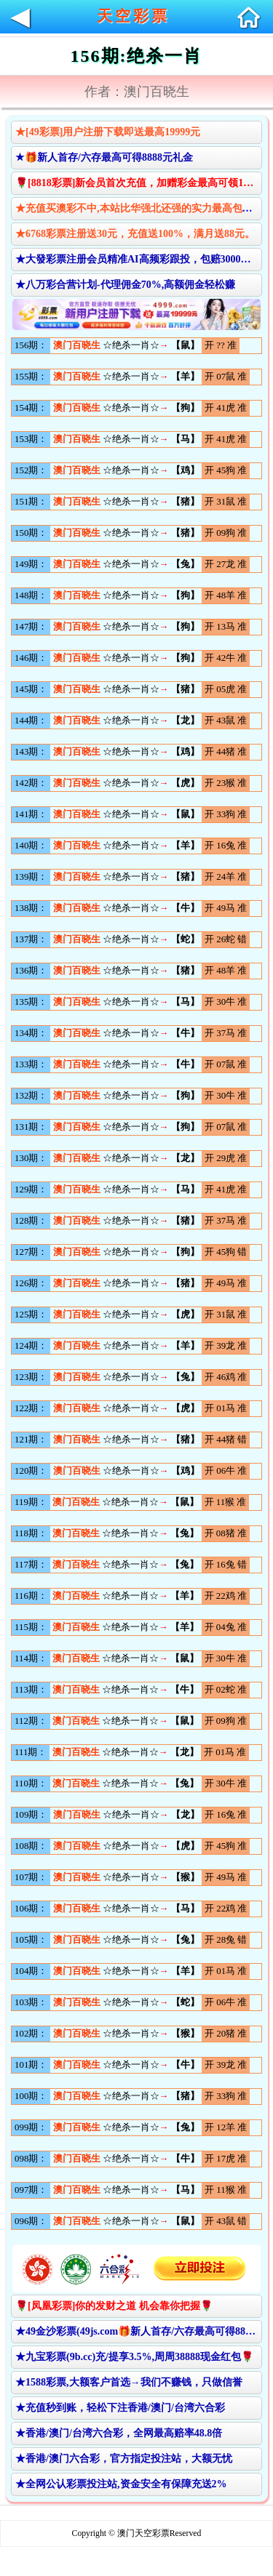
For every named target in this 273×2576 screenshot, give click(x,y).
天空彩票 (133, 16)
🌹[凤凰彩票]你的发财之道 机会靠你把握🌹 (114, 2305)
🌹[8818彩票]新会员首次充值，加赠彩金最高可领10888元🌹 (138, 182)
